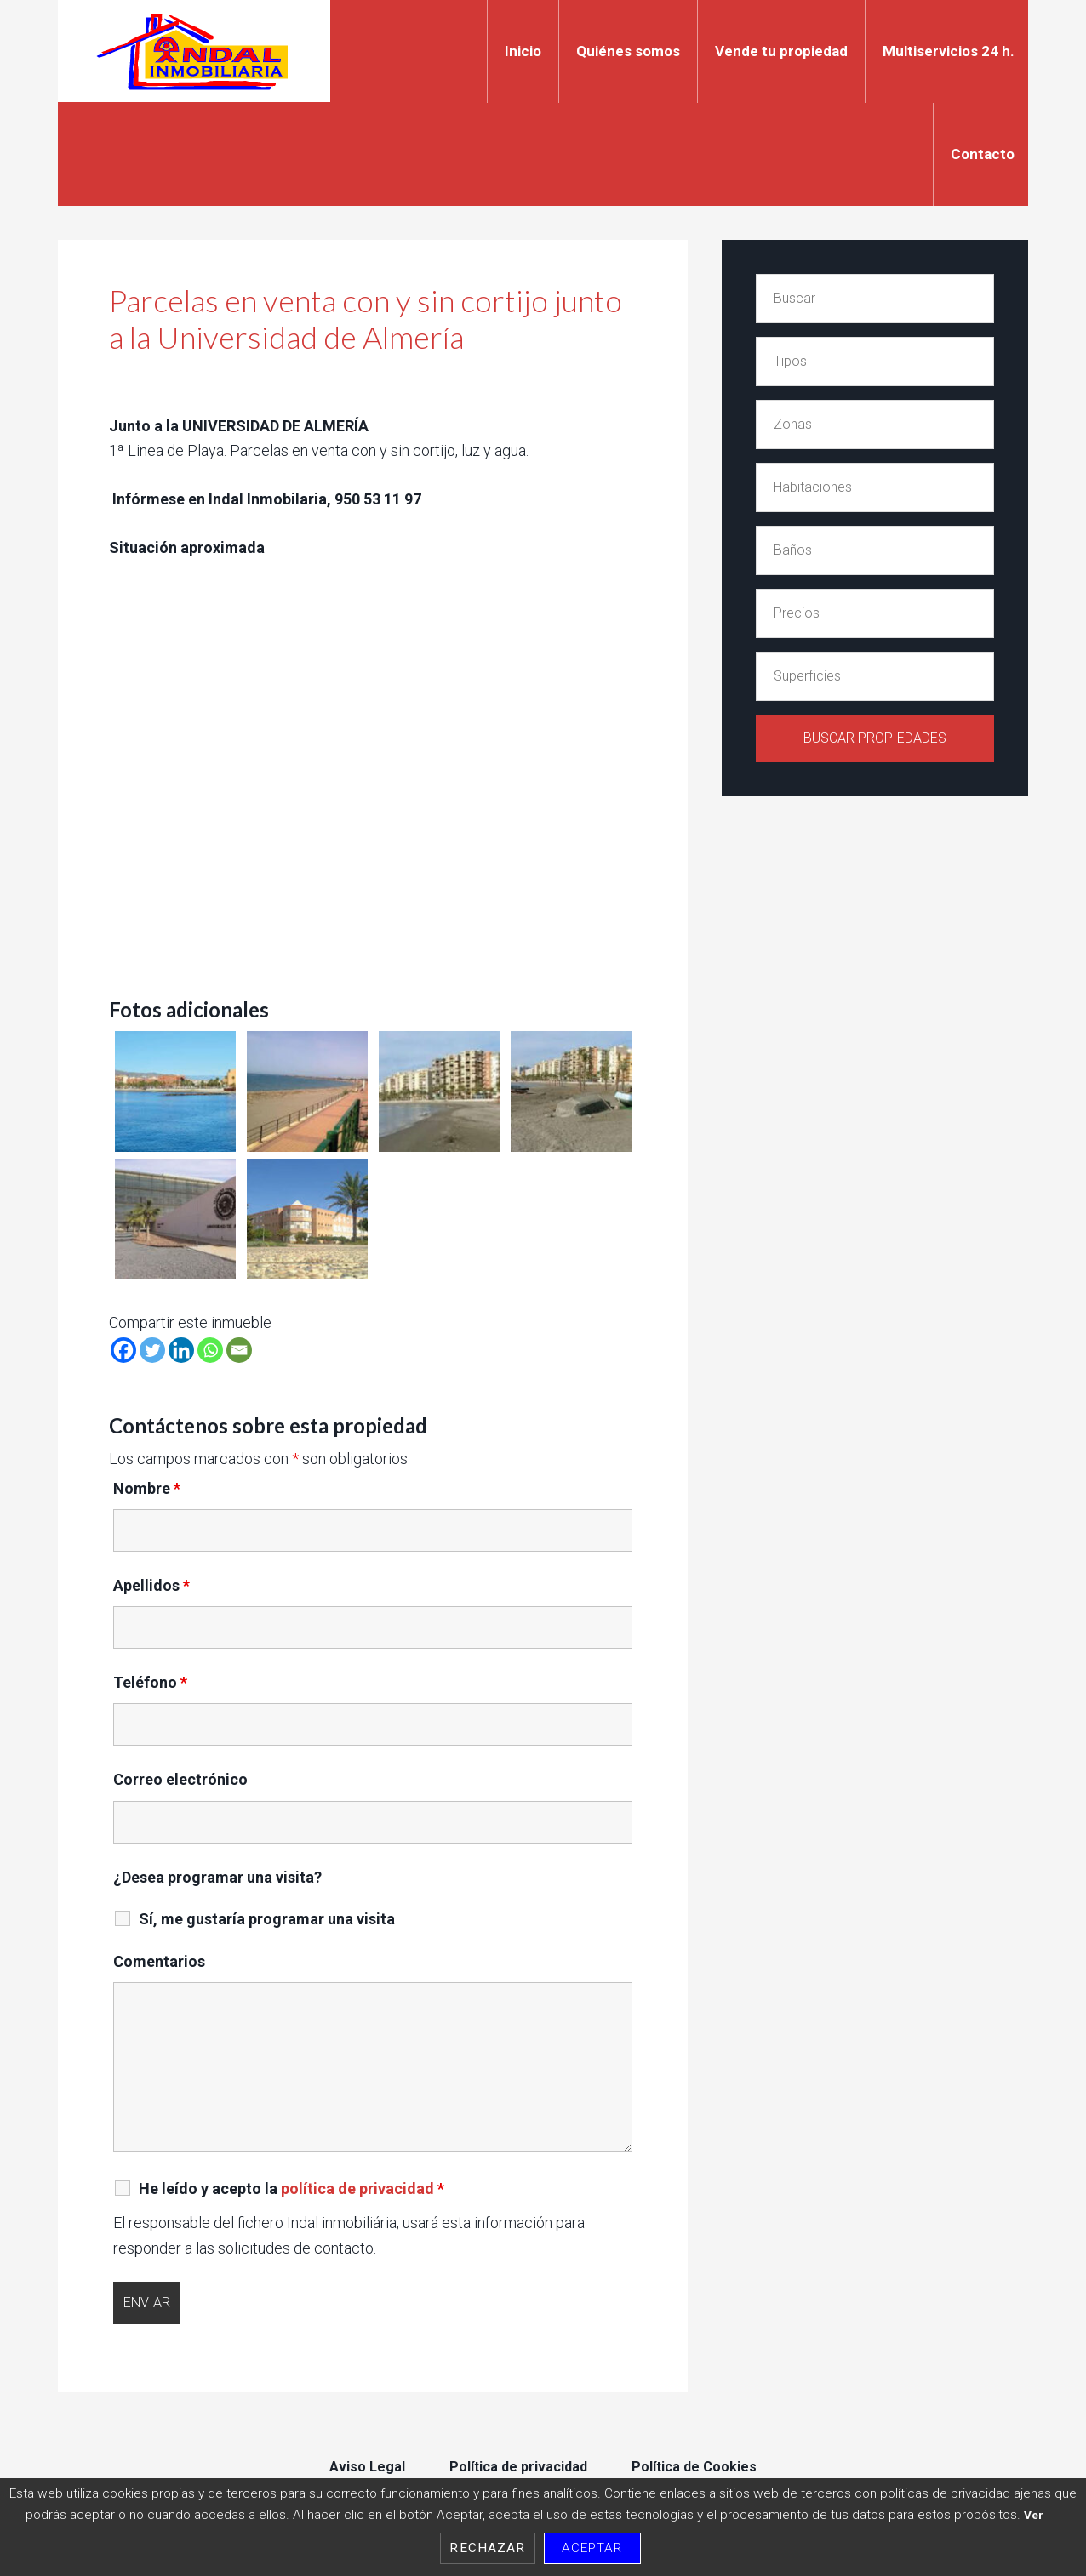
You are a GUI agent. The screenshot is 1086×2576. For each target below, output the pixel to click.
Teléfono (150, 1682)
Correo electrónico (180, 1779)
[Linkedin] (181, 1350)
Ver (1033, 2514)
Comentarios (159, 1961)
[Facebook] (123, 1350)
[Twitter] (152, 1350)
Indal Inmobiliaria (194, 51)
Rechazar (487, 2548)
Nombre (146, 1488)
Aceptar (592, 2548)
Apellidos (151, 1585)
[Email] (239, 1350)
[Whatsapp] (210, 1350)
